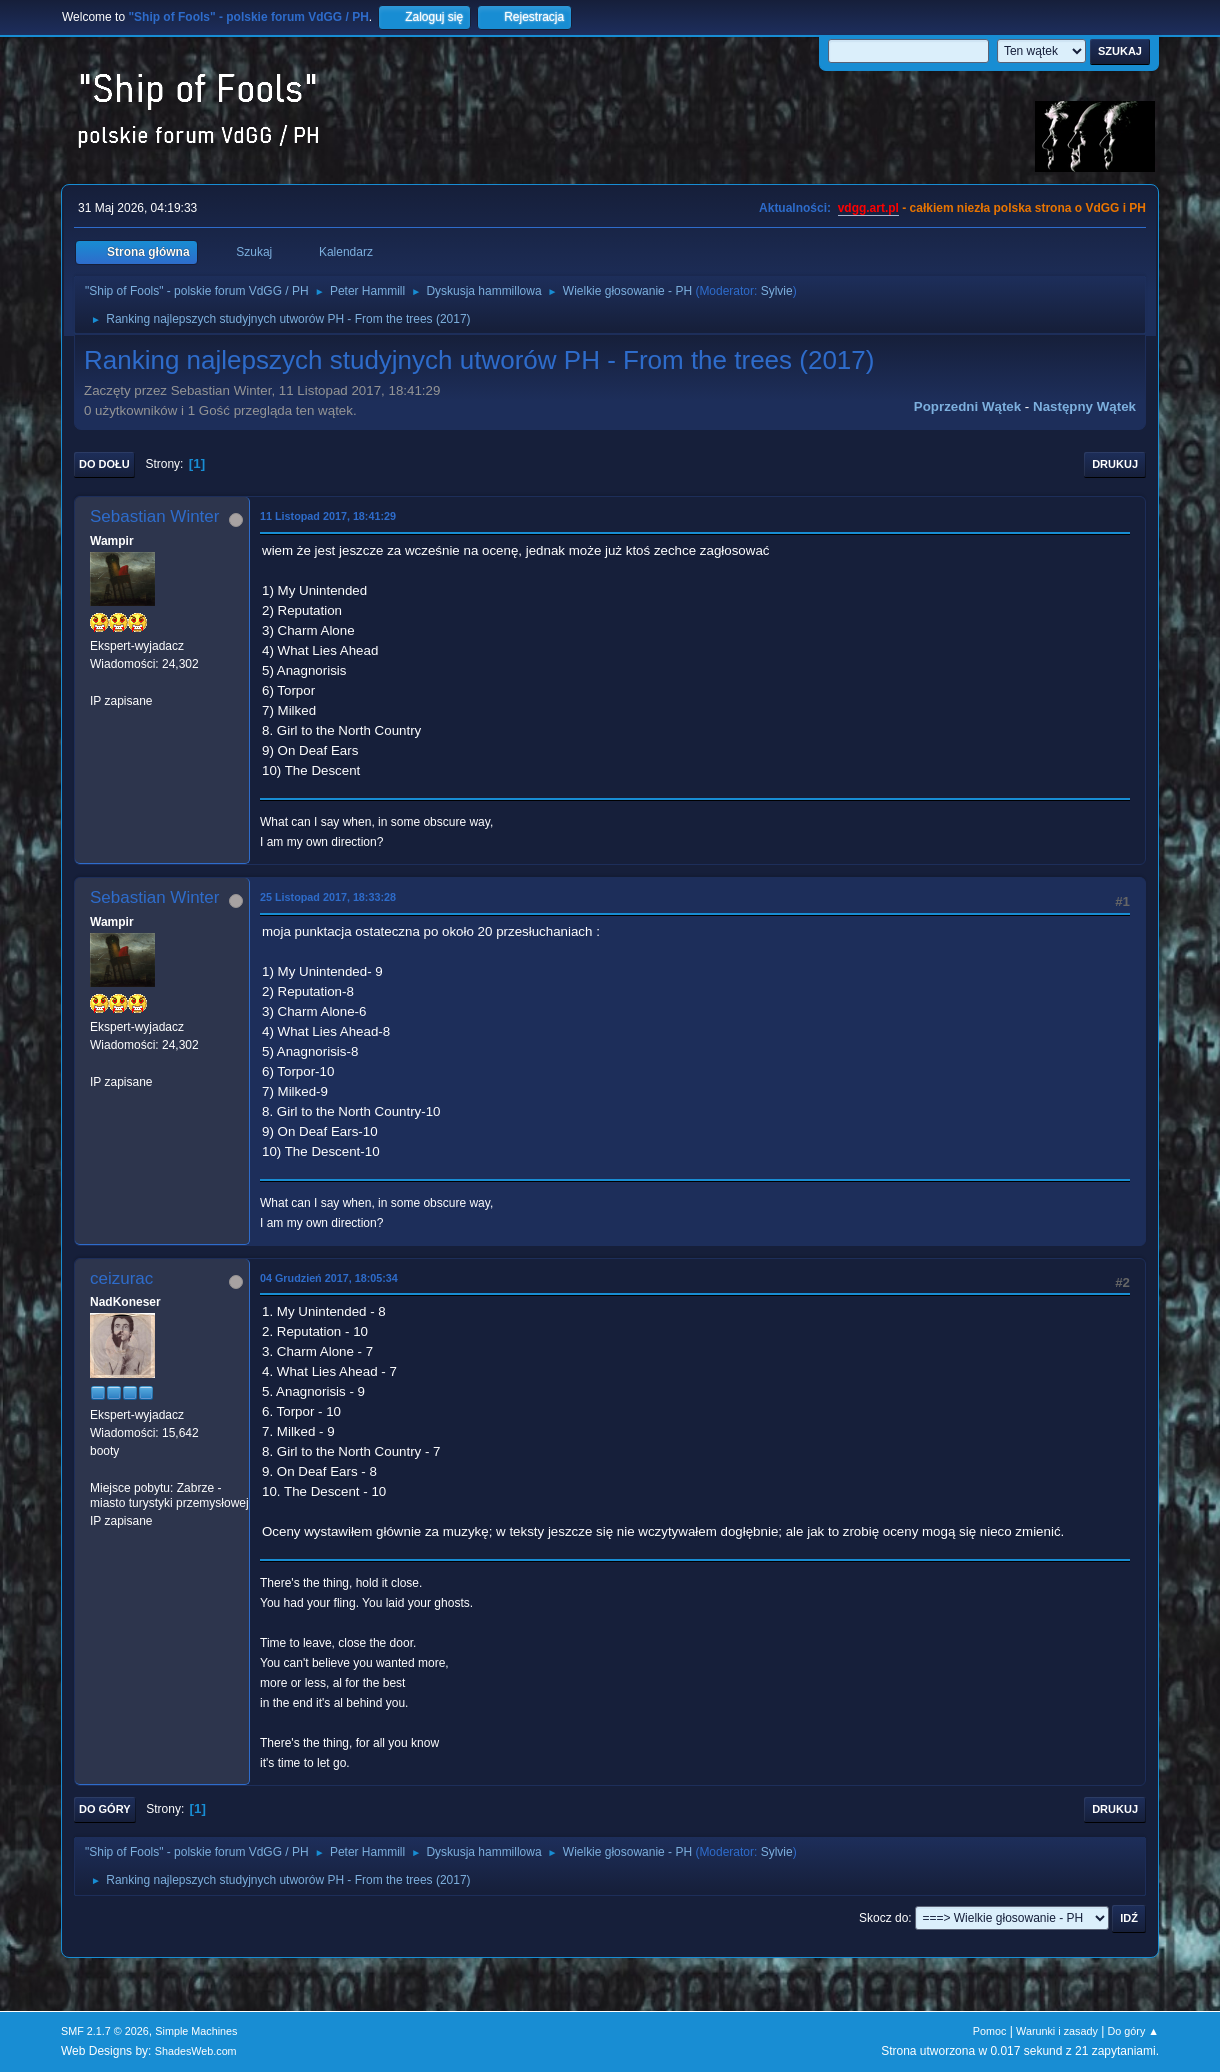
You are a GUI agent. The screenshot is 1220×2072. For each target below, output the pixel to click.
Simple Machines (196, 2031)
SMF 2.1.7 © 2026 (105, 2031)
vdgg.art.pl (868, 208)
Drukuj (1115, 464)
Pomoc (990, 2031)
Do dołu (104, 464)
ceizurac (121, 1278)
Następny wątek (1084, 406)
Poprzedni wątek (967, 406)
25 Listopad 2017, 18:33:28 (328, 897)
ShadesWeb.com (196, 2051)
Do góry (105, 1809)
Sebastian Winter (154, 516)
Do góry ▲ (1133, 2031)
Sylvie (777, 291)
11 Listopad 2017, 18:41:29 (328, 516)
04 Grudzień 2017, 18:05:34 (329, 1278)
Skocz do (883, 1918)
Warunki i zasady (1057, 2031)
